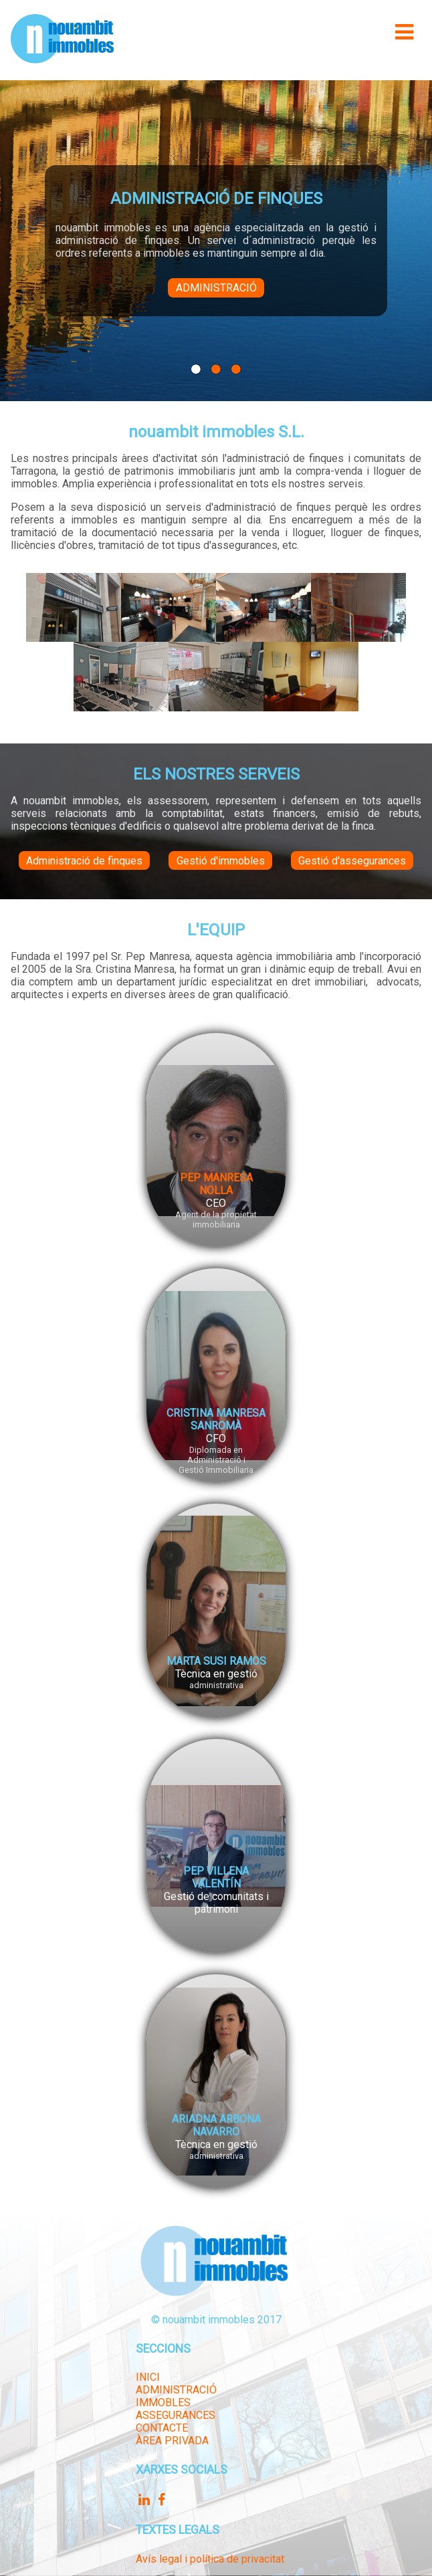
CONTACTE (162, 2428)
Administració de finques (84, 860)
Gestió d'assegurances (352, 860)
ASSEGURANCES (175, 2415)
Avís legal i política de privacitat (210, 2559)
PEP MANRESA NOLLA (216, 1184)
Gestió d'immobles (221, 860)
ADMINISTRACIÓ (176, 2389)
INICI (148, 2377)
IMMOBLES (163, 2402)
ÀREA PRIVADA (172, 2440)
